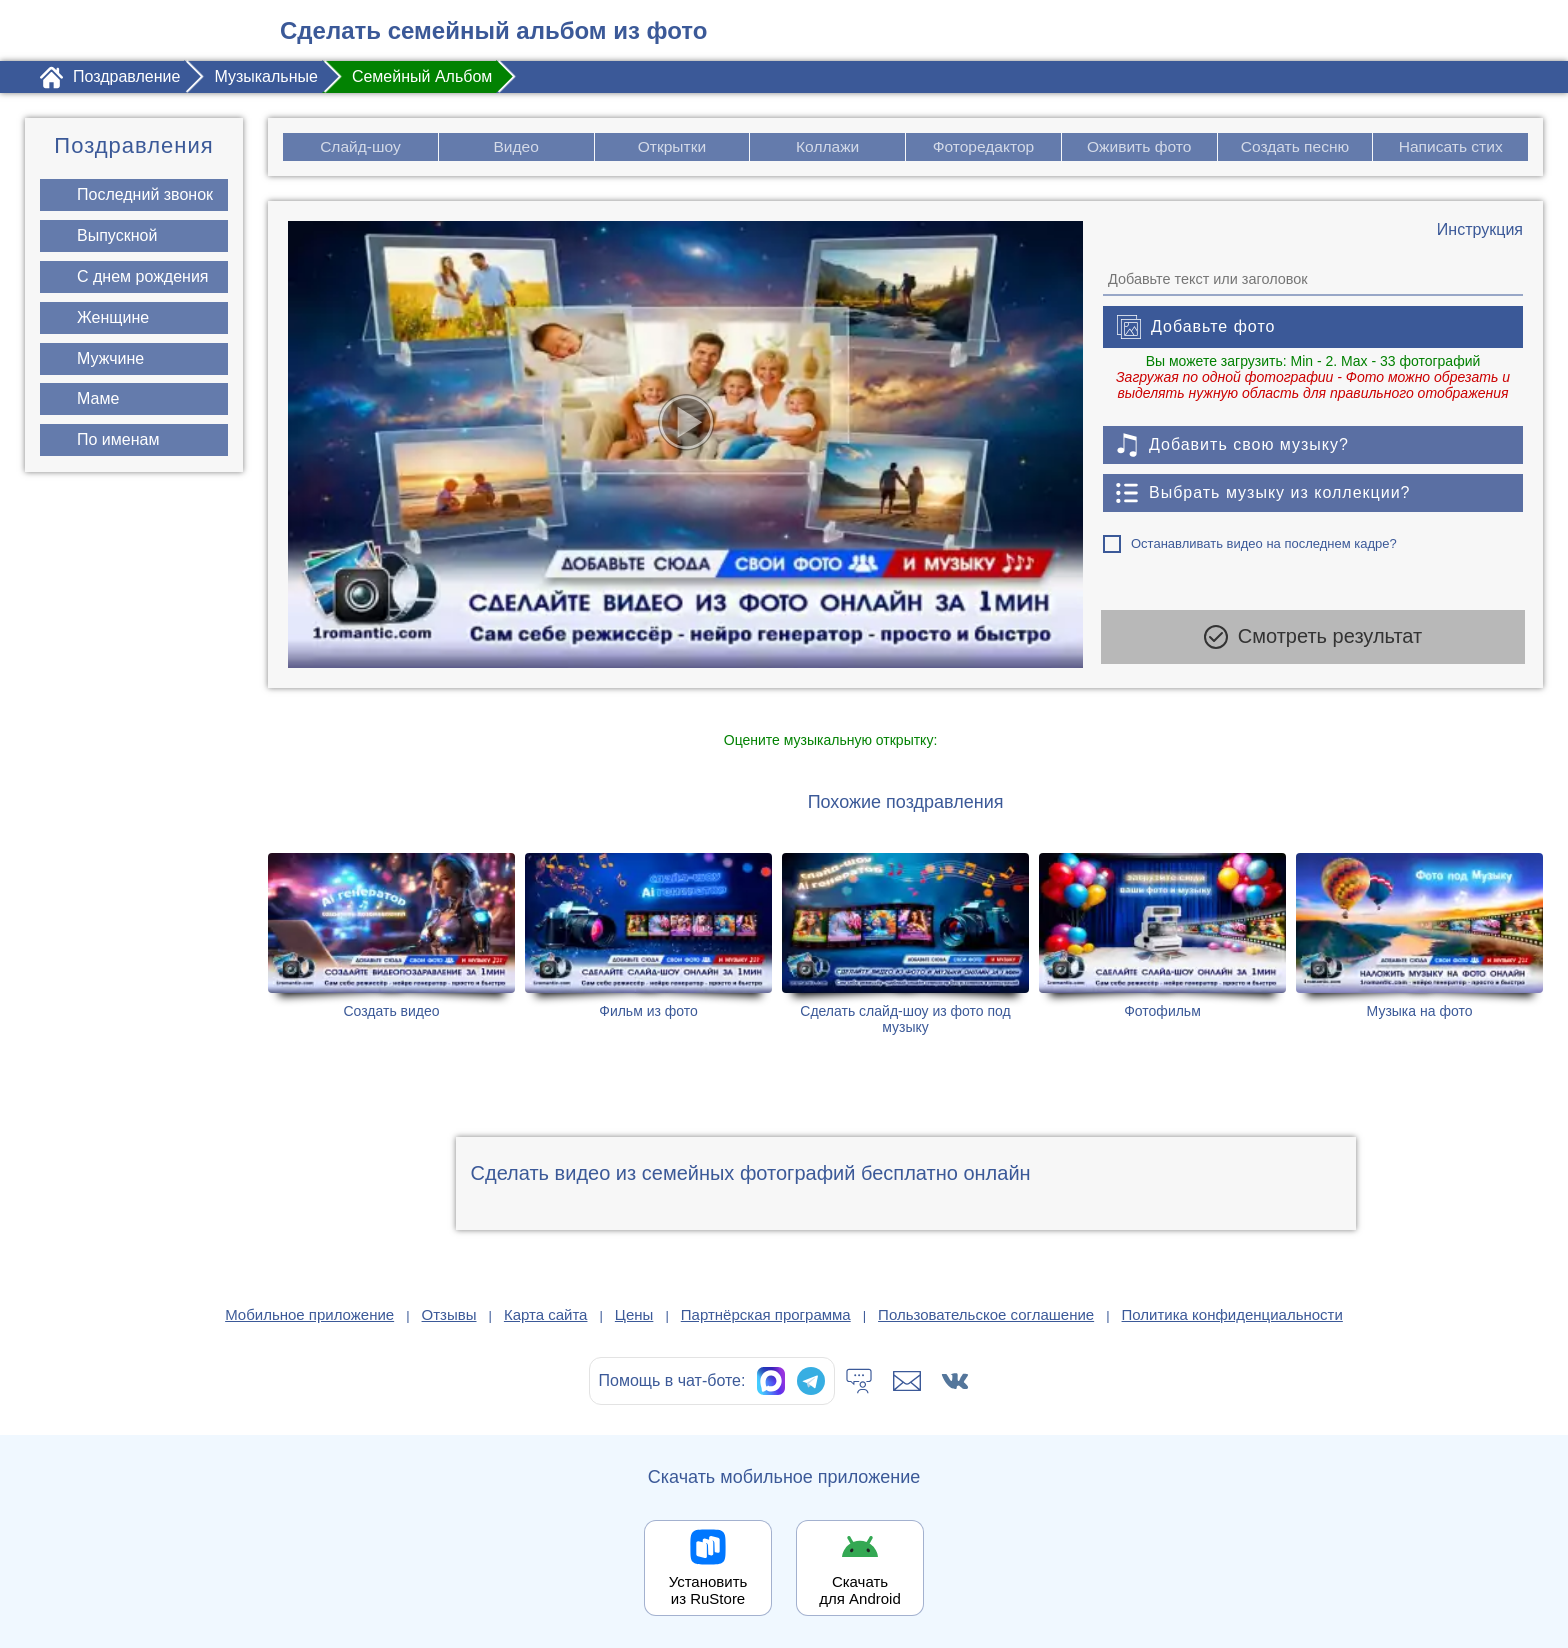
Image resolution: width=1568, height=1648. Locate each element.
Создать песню (1295, 146)
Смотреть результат (1313, 641)
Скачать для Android (860, 1590)
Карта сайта (546, 1314)
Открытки (672, 146)
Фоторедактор (983, 146)
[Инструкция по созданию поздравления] (1480, 230)
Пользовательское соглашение (986, 1314)
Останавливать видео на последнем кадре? (1264, 543)
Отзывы (449, 1314)
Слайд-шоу (360, 146)
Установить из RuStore (708, 1590)
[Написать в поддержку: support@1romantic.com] (907, 1381)
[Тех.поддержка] (859, 1381)
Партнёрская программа (766, 1314)
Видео (516, 146)
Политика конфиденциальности (1232, 1314)
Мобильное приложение (309, 1314)
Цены (634, 1314)
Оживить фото (1139, 146)
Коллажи (827, 146)
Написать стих (1451, 146)
